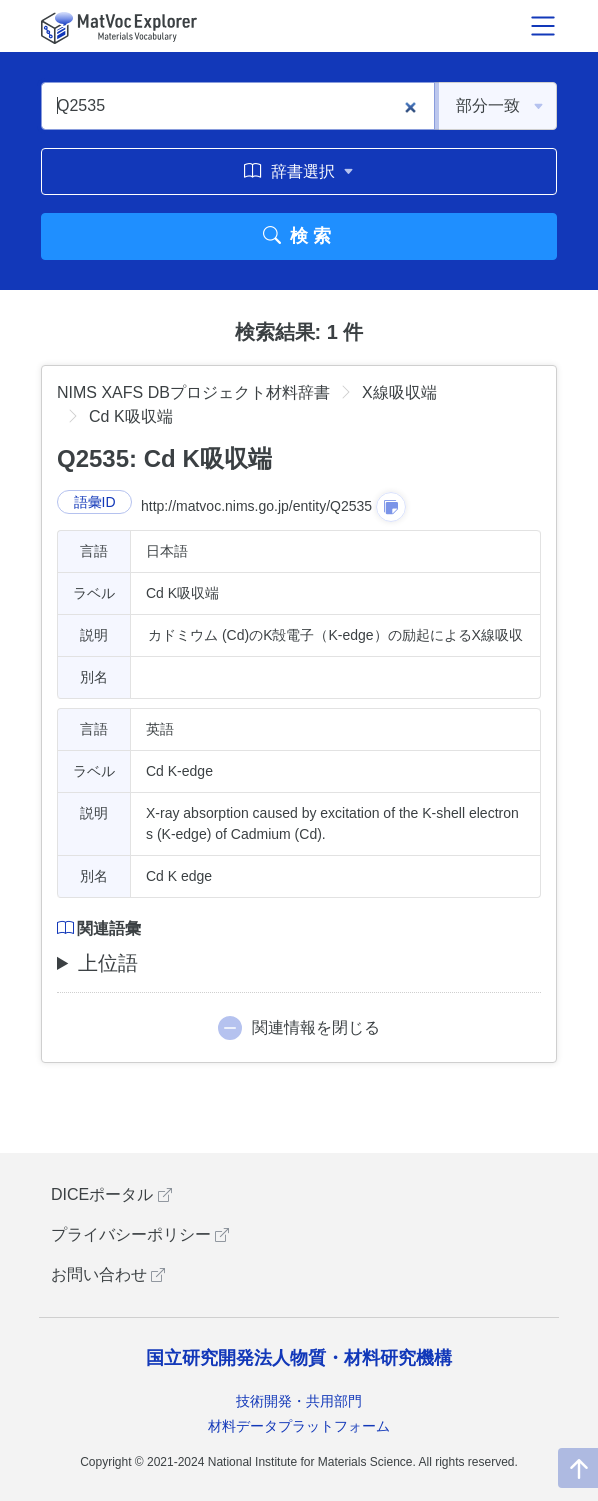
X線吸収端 (399, 392)
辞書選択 (298, 171)
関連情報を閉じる (316, 1027)
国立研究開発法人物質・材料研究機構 (299, 1358)
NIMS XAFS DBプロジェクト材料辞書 (193, 392)
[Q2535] (238, 106)
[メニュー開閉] (543, 26)
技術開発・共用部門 (299, 1401)
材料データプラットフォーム (299, 1426)
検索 (299, 236)
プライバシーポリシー (140, 1234)
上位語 (108, 963)
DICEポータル (111, 1194)
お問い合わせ (108, 1274)
